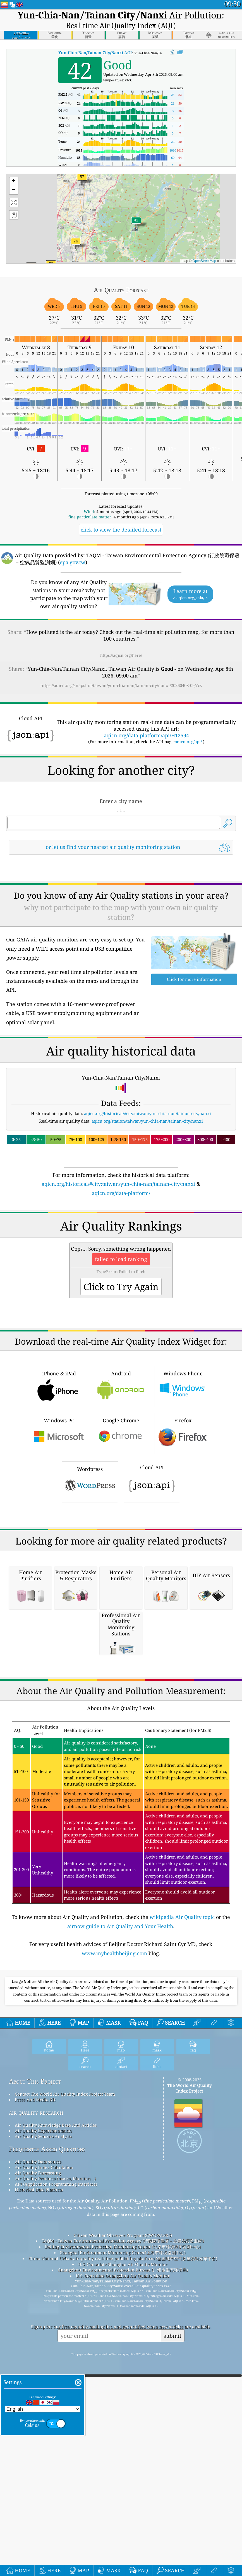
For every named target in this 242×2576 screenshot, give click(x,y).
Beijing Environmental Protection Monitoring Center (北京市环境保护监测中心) (123, 2560)
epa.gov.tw (72, 562)
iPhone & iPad (59, 1542)
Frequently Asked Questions (47, 2462)
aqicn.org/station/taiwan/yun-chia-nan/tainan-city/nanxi (147, 1199)
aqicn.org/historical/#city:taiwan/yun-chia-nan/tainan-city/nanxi (147, 1191)
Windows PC (59, 1589)
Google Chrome (121, 1589)
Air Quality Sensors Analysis (43, 2449)
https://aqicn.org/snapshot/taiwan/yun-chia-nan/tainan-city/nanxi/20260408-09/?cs (121, 685)
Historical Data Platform (39, 2503)
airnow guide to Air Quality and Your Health (120, 2239)
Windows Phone (183, 1542)
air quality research (36, 2425)
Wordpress (90, 1638)
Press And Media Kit (35, 2413)
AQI (95, 52)
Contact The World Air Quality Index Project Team (65, 2407)
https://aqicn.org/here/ (121, 655)
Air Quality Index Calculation (44, 2480)
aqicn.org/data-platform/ (121, 1271)
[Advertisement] (121, 908)
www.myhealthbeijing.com (114, 2266)
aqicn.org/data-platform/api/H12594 (146, 735)
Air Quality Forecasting (38, 2486)
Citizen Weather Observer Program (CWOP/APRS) (123, 2548)
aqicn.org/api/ (188, 741)
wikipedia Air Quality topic (182, 2230)
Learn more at (190, 594)
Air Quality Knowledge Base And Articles (56, 2438)
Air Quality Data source (38, 2475)
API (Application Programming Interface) (56, 2497)
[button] (76, 244)
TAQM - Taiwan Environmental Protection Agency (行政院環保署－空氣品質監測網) (123, 2554)
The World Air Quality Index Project (189, 2401)
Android (121, 1542)
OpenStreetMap (204, 261)
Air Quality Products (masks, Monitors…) (55, 2491)
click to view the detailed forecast (121, 529)
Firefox (183, 1589)
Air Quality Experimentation (43, 2444)
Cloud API (152, 1637)
